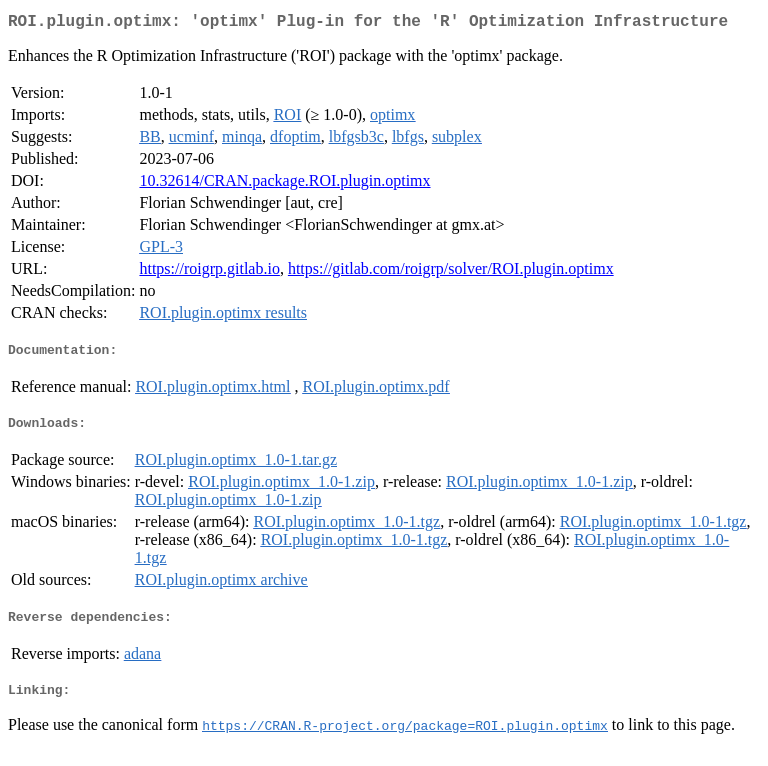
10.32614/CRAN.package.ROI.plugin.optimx (284, 184)
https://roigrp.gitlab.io (209, 272)
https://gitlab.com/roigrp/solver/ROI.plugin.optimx (451, 272)
